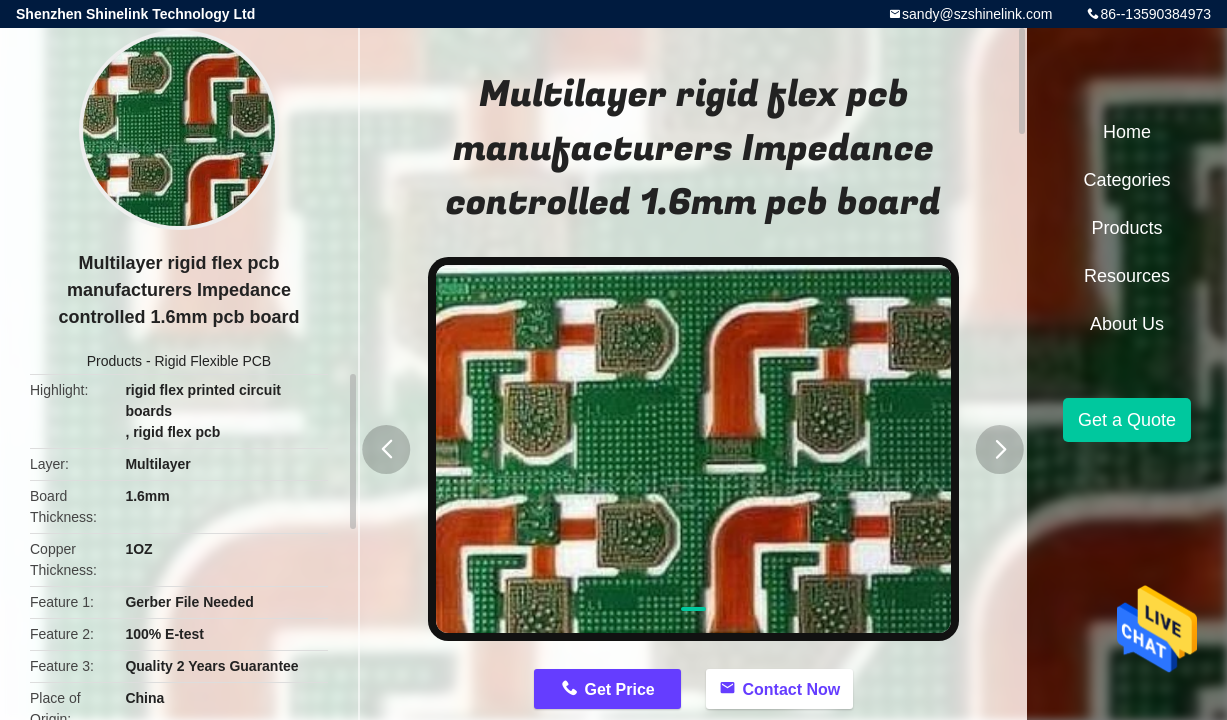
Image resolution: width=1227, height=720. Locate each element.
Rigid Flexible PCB (212, 361)
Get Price (619, 689)
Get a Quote (1127, 420)
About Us (1127, 324)
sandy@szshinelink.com (977, 14)
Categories (1126, 180)
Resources (1127, 276)
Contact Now (791, 689)
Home (1127, 132)
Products (114, 361)
